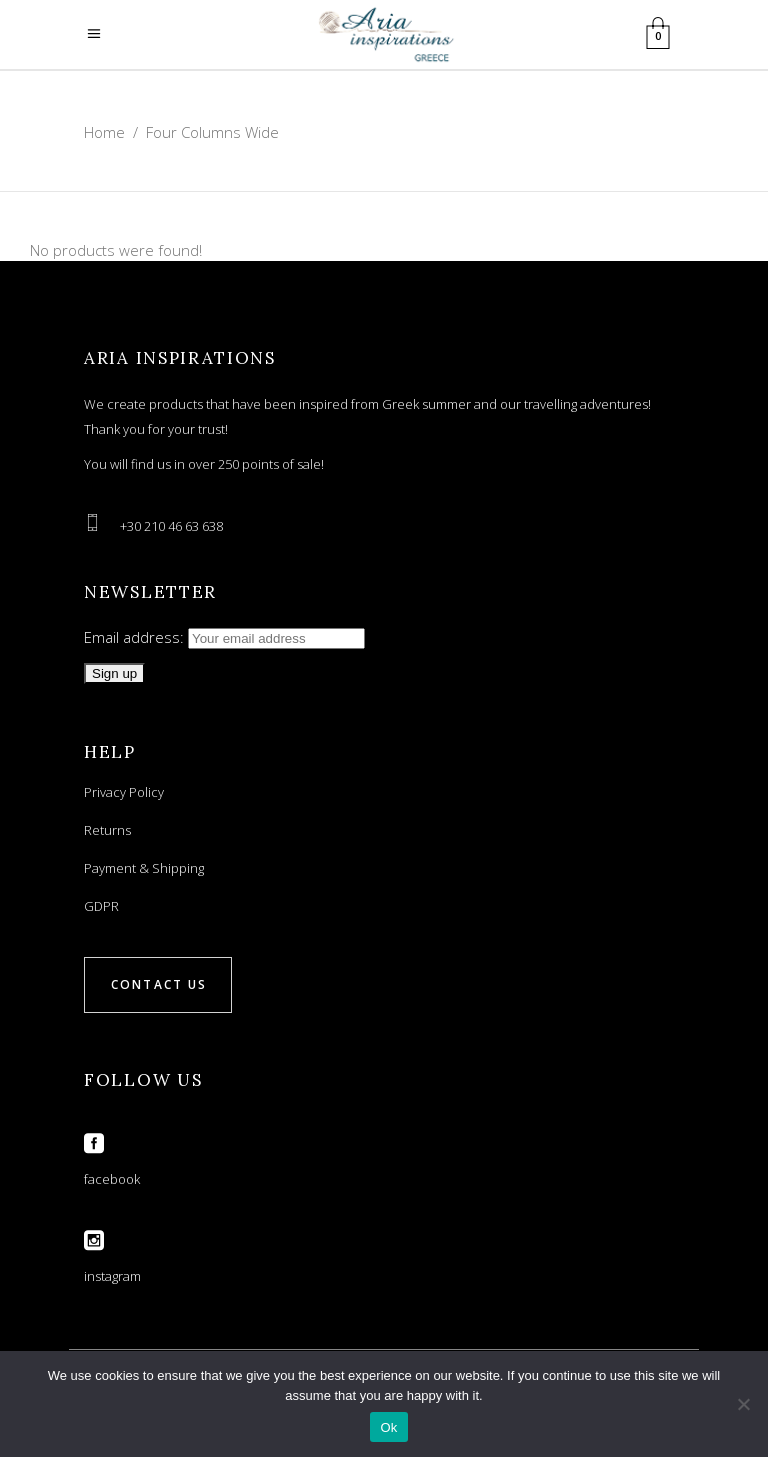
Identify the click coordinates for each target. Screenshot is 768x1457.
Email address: (224, 637)
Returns (107, 830)
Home (104, 132)
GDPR (101, 906)
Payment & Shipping (144, 868)
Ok (388, 1427)
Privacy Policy (124, 792)
